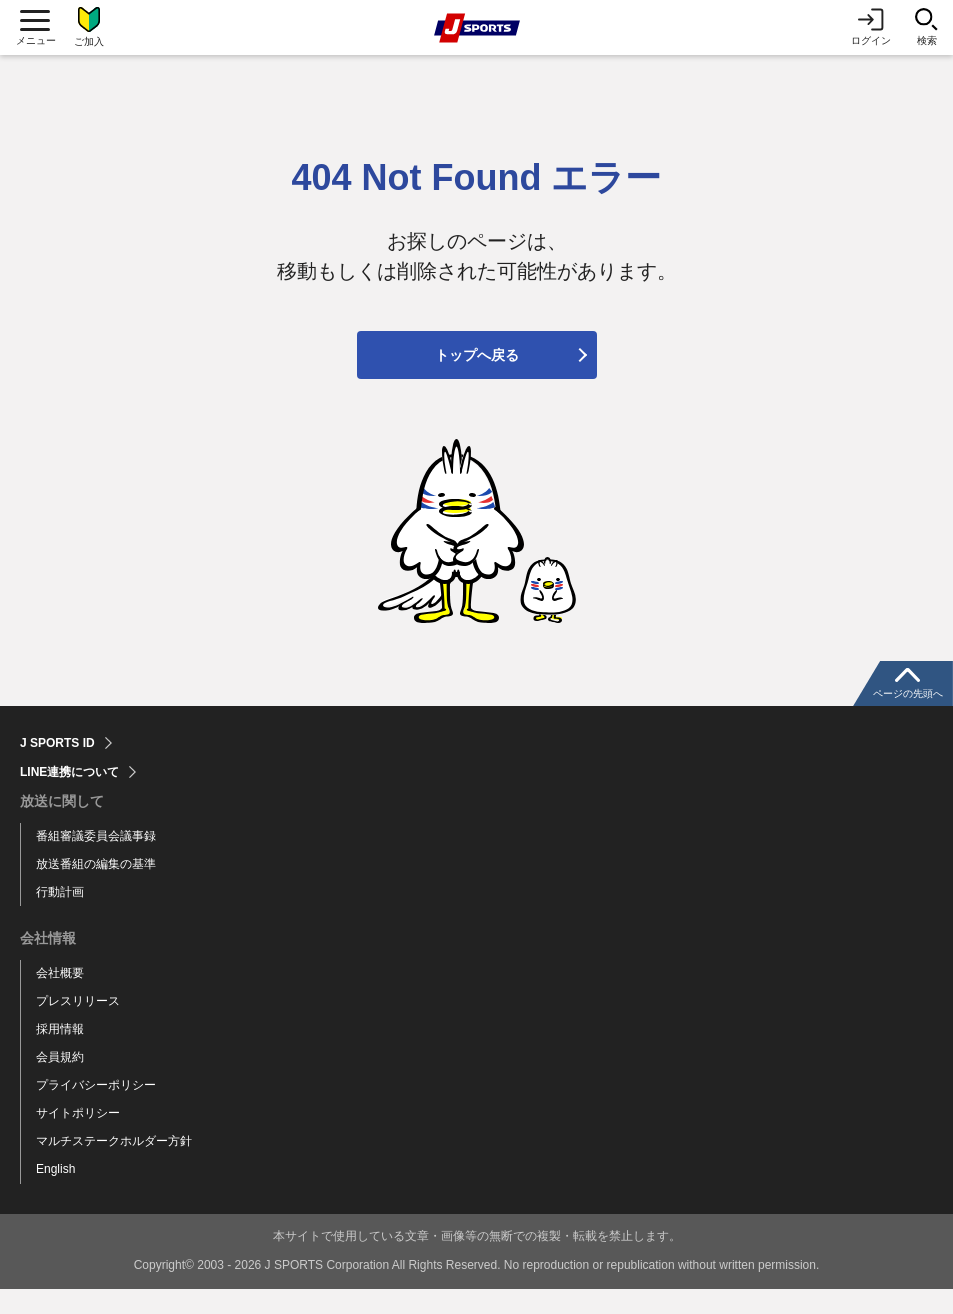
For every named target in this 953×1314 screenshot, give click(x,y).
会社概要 (60, 999)
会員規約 (60, 1083)
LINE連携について (69, 797)
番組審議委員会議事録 (96, 861)
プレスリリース (78, 1027)
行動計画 (60, 917)
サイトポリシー (78, 1138)
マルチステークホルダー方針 (114, 1166)
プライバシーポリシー (96, 1110)
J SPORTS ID (57, 768)
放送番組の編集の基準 (96, 889)
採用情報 (60, 1055)
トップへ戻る (477, 380)
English (55, 1194)
